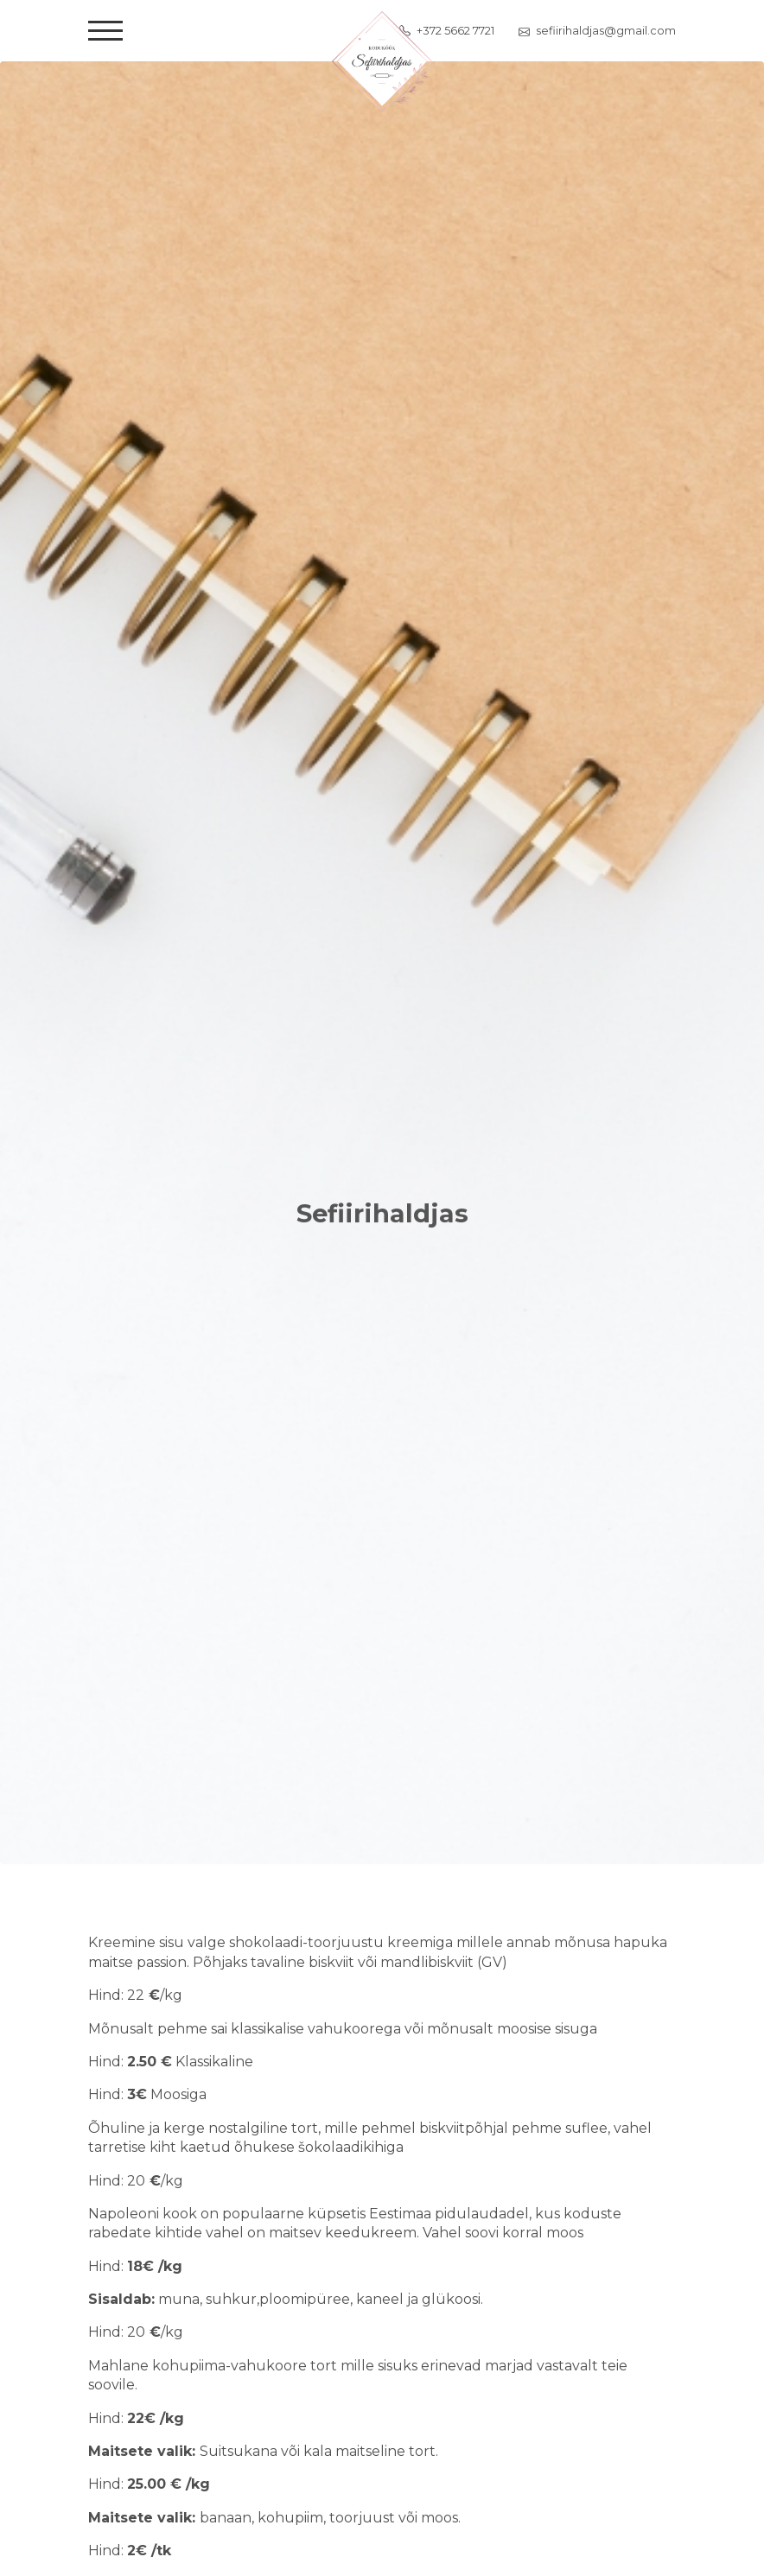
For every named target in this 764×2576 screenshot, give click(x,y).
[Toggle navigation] (105, 31)
